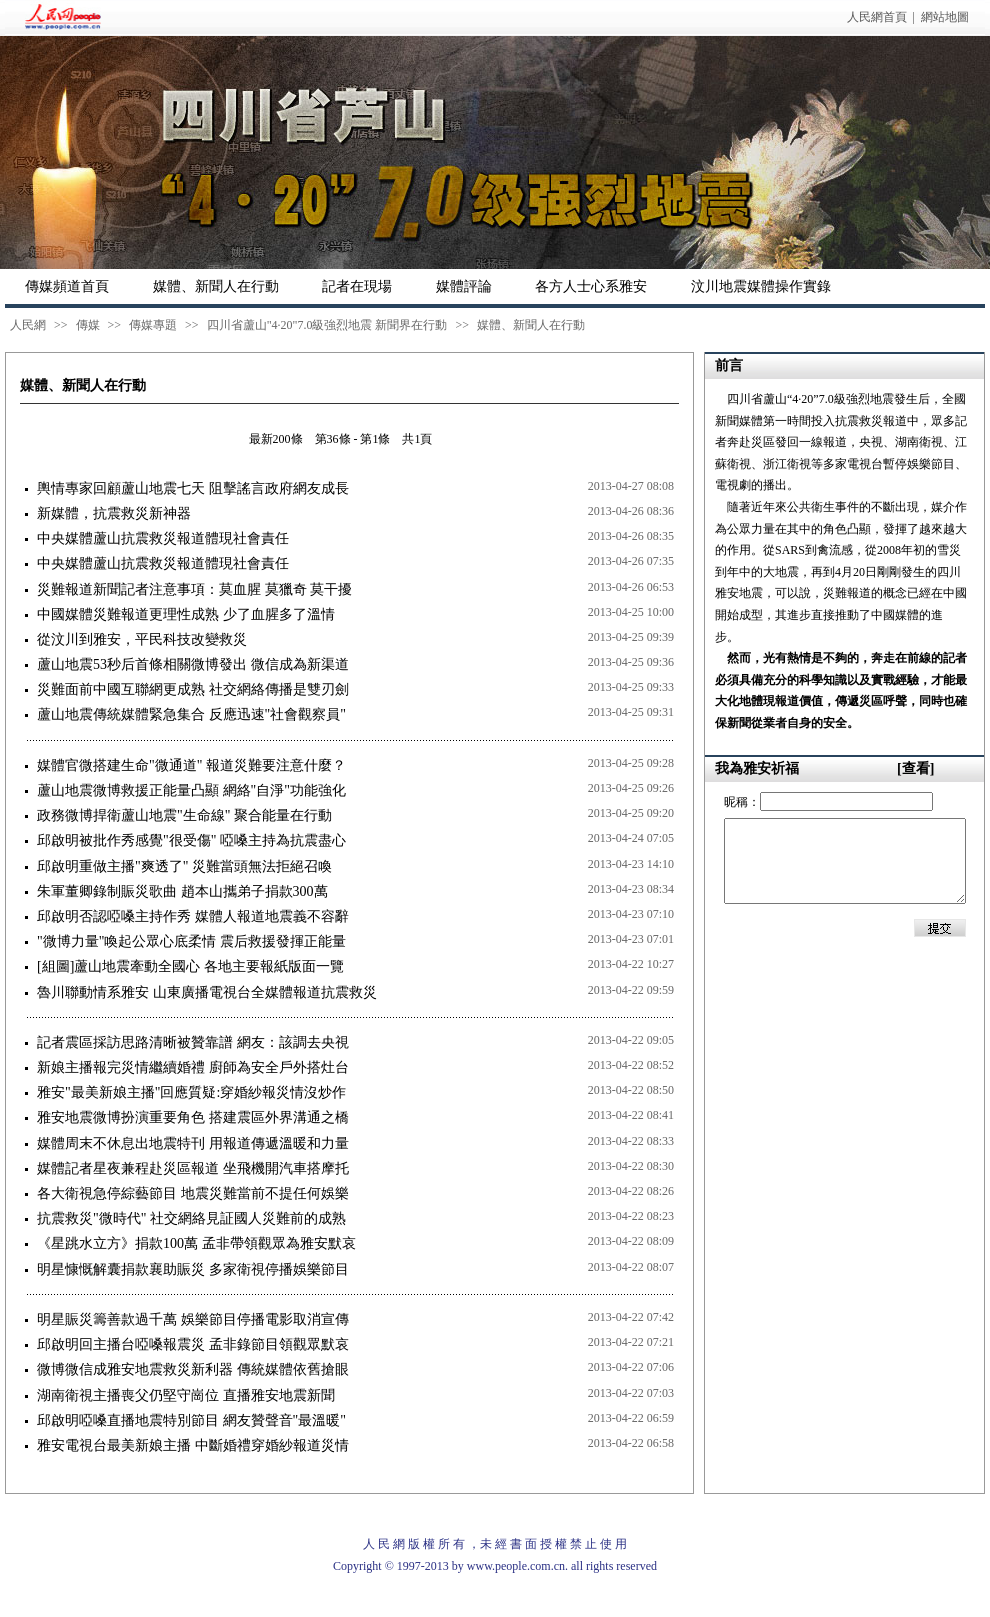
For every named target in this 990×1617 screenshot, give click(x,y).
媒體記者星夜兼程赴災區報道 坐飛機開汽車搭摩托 (193, 1168)
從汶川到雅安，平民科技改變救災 (142, 639)
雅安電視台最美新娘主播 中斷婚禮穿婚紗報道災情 (193, 1445)
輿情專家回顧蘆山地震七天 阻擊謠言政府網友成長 (193, 488)
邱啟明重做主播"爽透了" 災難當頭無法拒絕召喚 (184, 866)
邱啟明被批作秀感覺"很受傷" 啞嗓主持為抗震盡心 (191, 840)
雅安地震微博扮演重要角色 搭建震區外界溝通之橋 (193, 1117)
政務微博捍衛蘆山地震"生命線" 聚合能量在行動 (184, 815)
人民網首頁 (877, 17)
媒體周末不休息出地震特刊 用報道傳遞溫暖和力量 (193, 1143)
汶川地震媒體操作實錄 (761, 286)
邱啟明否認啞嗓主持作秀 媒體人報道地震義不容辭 (193, 916)
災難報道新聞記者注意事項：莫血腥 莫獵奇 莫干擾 (194, 589)
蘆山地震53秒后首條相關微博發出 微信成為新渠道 (193, 664)
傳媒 (88, 325)
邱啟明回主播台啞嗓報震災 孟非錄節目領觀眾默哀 (193, 1344)
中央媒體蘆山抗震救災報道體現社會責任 (163, 538)
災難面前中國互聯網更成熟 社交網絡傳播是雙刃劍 (193, 689)
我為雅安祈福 (757, 768)
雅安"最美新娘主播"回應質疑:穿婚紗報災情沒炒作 (191, 1092)
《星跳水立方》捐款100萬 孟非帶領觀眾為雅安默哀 (196, 1243)
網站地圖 (945, 17)
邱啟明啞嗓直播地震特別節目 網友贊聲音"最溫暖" (191, 1420)
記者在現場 (357, 286)
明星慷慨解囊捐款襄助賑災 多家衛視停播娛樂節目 (193, 1269)
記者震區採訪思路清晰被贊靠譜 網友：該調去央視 (193, 1042)
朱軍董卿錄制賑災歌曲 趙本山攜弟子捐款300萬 (182, 891)
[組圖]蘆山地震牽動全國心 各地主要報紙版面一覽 (190, 966)
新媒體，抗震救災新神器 (114, 513)
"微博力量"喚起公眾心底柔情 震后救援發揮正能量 (191, 941)
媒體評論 (464, 286)
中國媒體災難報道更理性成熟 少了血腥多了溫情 (186, 614)
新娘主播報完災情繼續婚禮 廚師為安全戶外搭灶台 (193, 1067)
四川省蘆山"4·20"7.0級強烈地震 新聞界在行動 (327, 325)
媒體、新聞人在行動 (216, 286)
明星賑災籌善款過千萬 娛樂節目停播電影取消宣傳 (193, 1319)
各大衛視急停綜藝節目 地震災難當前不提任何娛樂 (193, 1193)
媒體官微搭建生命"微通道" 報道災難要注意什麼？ (191, 765)
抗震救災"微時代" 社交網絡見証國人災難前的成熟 (191, 1218)
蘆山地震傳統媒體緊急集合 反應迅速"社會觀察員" (191, 714)
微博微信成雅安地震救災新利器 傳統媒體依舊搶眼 (193, 1369)
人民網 (28, 325)
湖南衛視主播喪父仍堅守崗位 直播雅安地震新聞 (186, 1395)
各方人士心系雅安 (591, 286)
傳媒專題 (153, 325)
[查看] (915, 768)
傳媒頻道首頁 (67, 286)
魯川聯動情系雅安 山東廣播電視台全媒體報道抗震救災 (207, 992)
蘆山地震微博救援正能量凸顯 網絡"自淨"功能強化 (191, 790)
